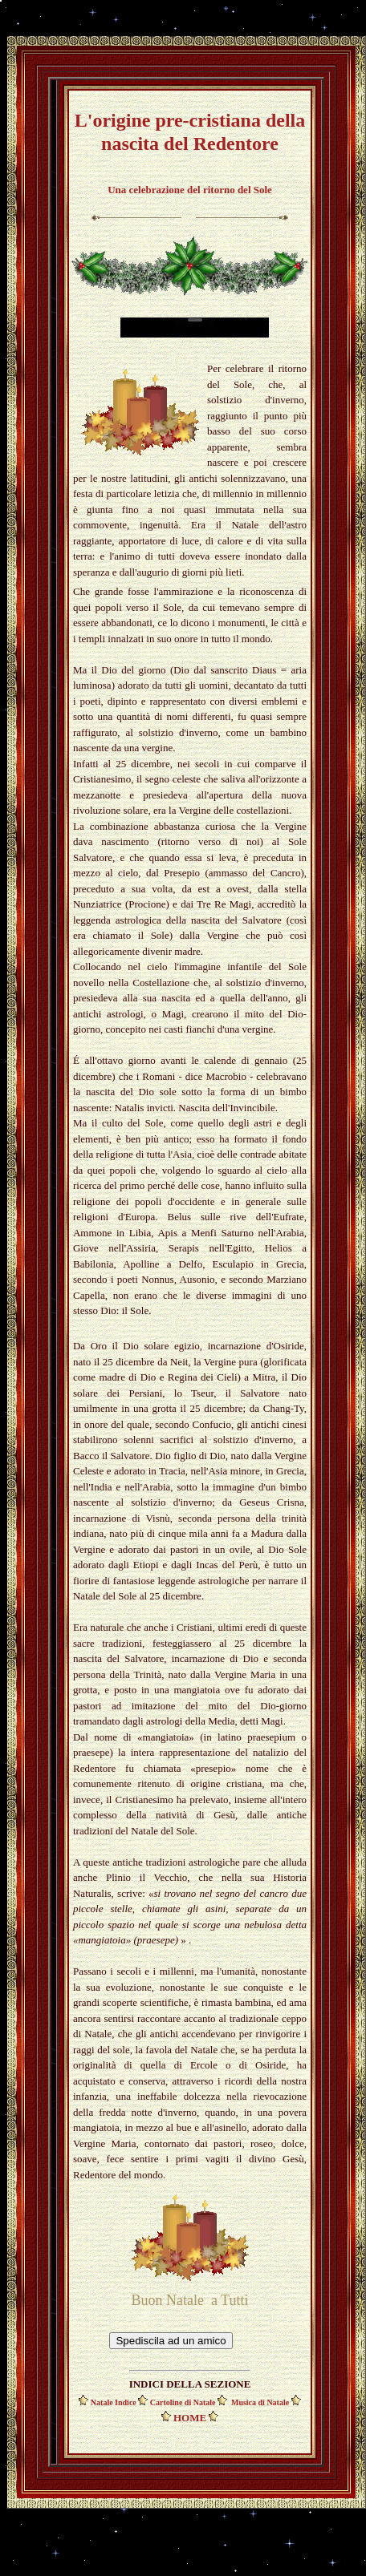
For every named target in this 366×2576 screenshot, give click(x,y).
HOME (189, 2418)
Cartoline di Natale (183, 2402)
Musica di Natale (261, 2402)
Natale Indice (114, 2402)
